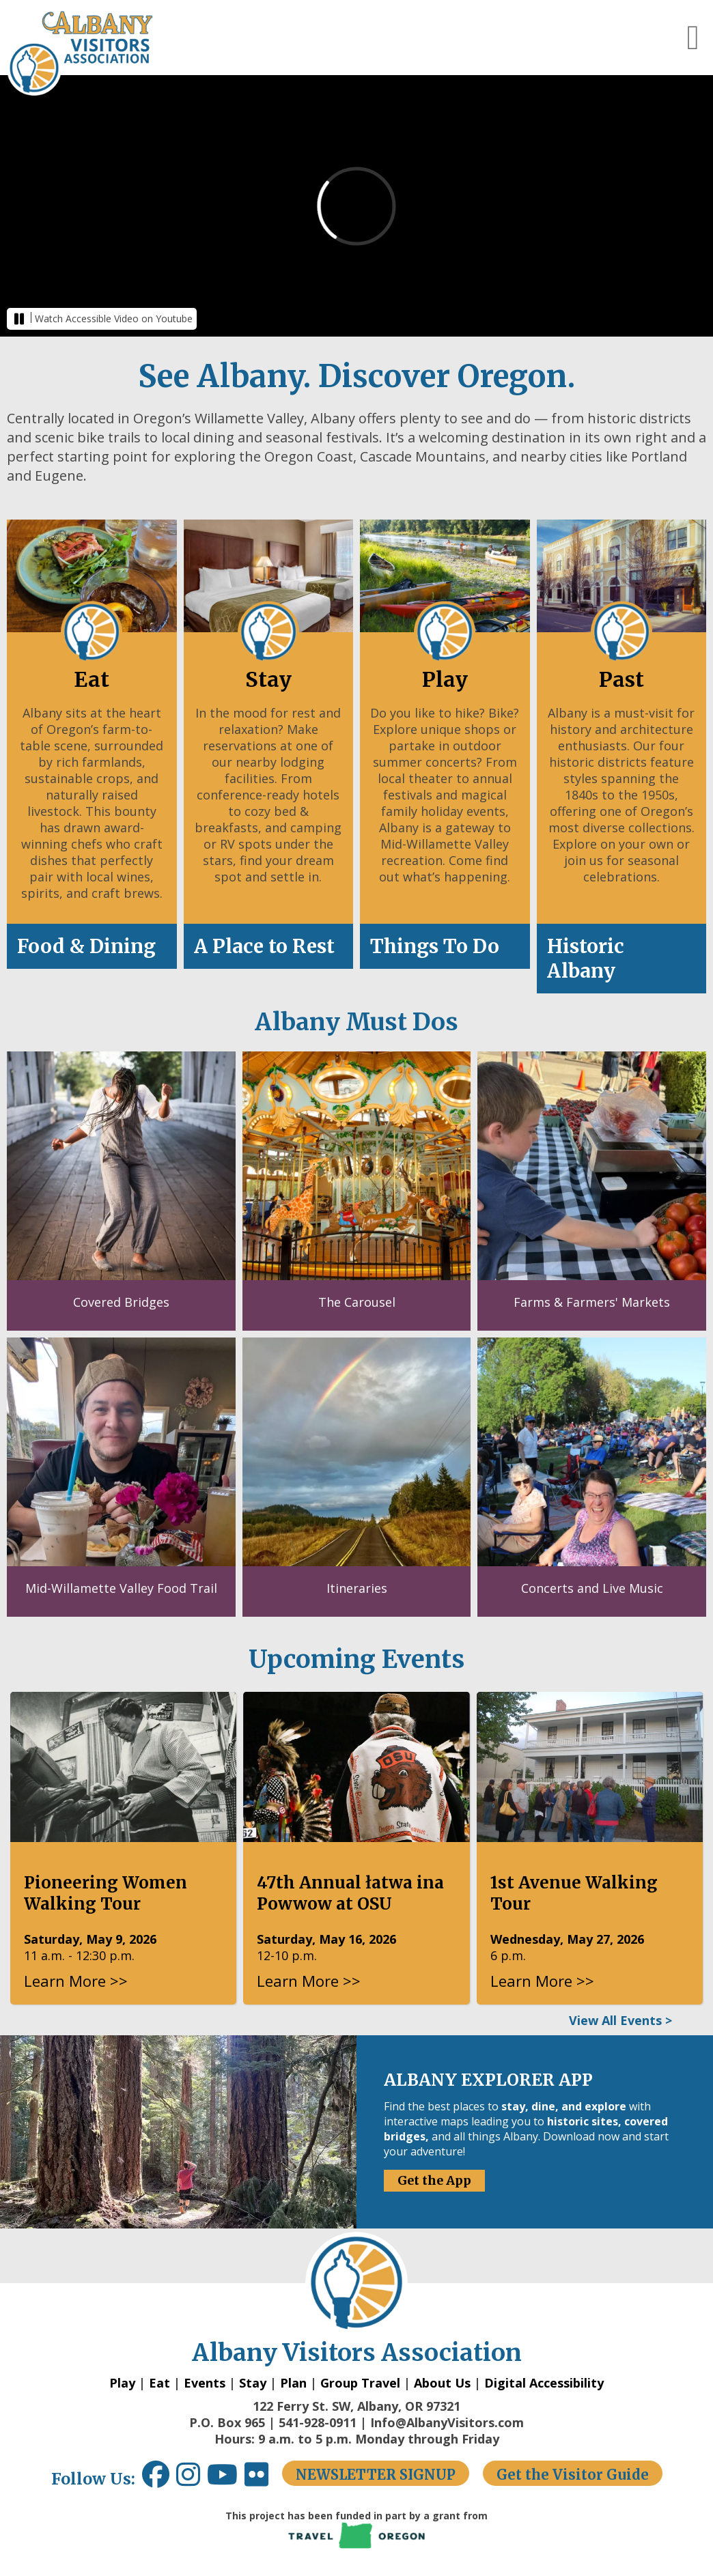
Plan (293, 2383)
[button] (693, 37)
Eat (159, 2383)
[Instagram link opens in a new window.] (191, 2479)
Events (204, 2383)
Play (122, 2383)
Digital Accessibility (544, 2383)
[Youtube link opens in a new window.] (225, 2479)
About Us (442, 2383)
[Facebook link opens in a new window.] (155, 2479)
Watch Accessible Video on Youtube (114, 318)
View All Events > (620, 2020)
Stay (252, 2383)
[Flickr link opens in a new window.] (263, 2479)
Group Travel (360, 2383)
